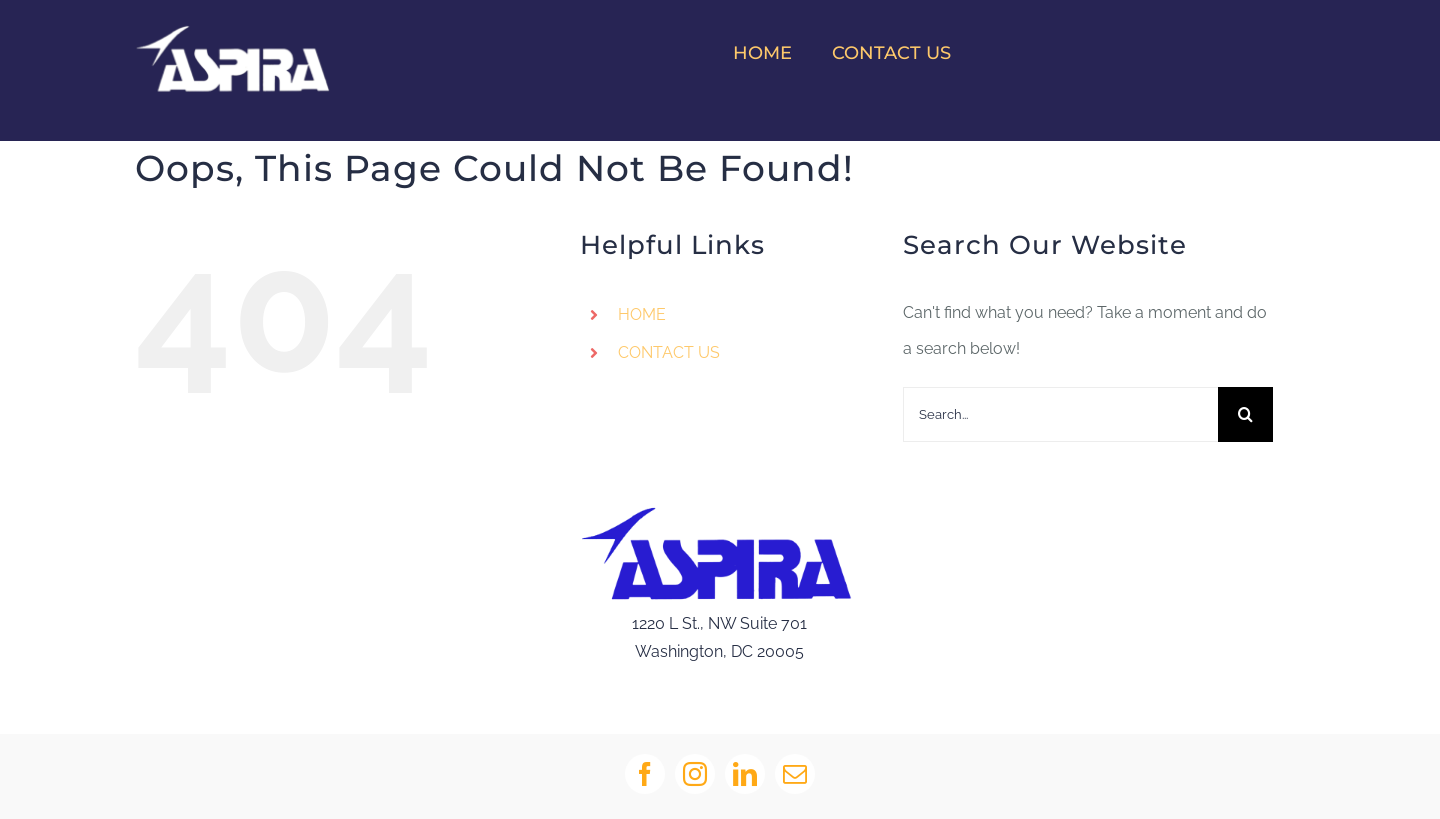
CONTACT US (669, 352)
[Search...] (1060, 414)
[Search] (1245, 414)
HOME (642, 314)
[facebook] (645, 774)
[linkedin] (745, 774)
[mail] (795, 774)
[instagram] (695, 774)
